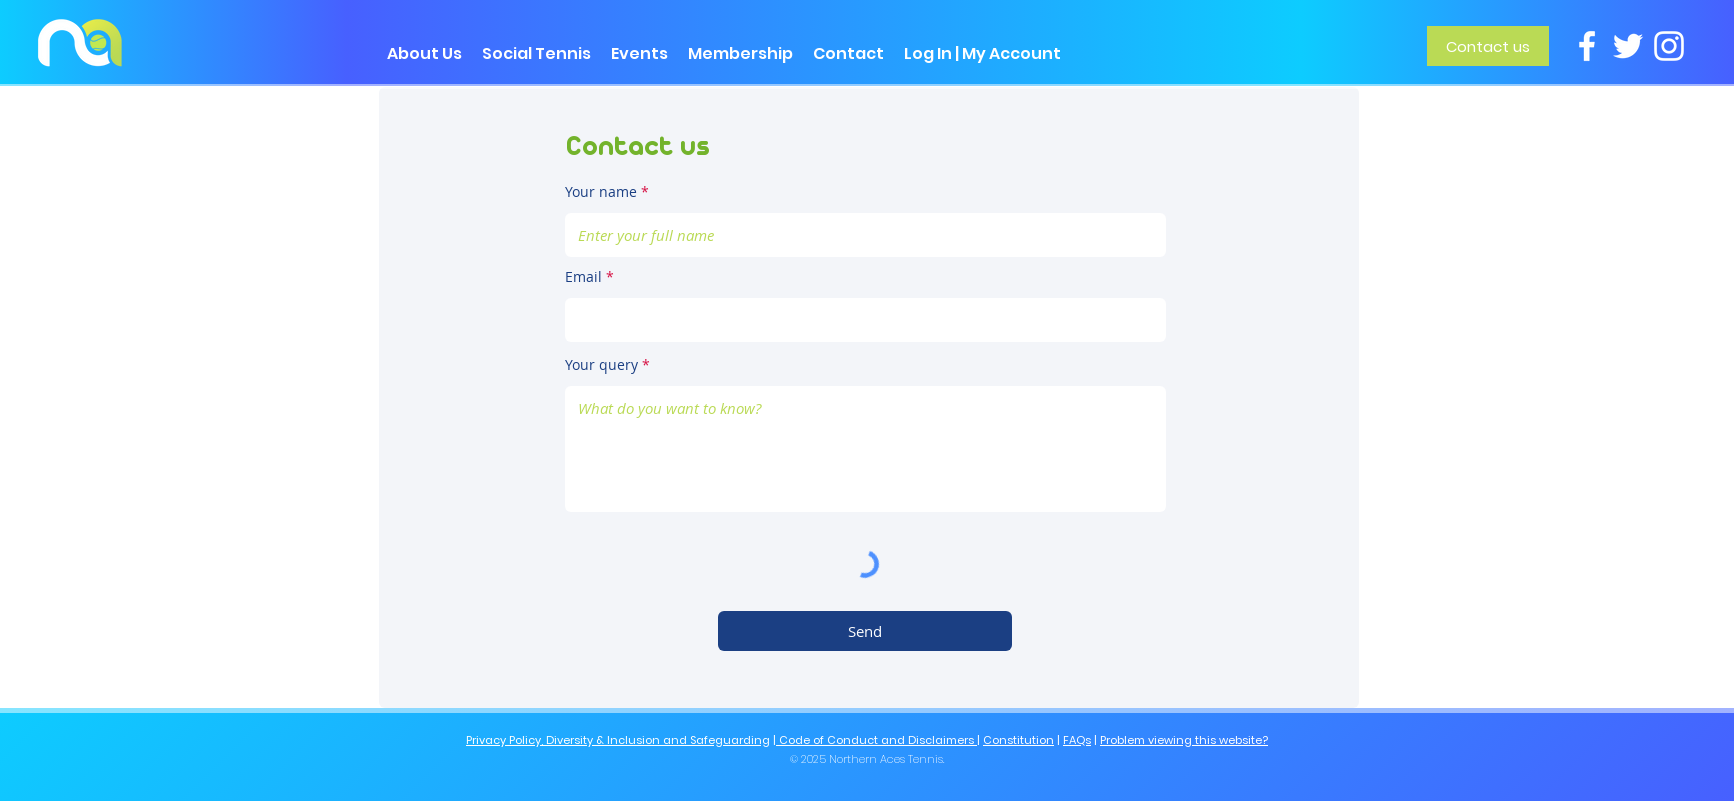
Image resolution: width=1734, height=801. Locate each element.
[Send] (865, 631)
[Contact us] (1488, 46)
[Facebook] (1587, 46)
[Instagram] (1669, 46)
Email (583, 277)
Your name (601, 192)
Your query (601, 365)
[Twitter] (1628, 46)
